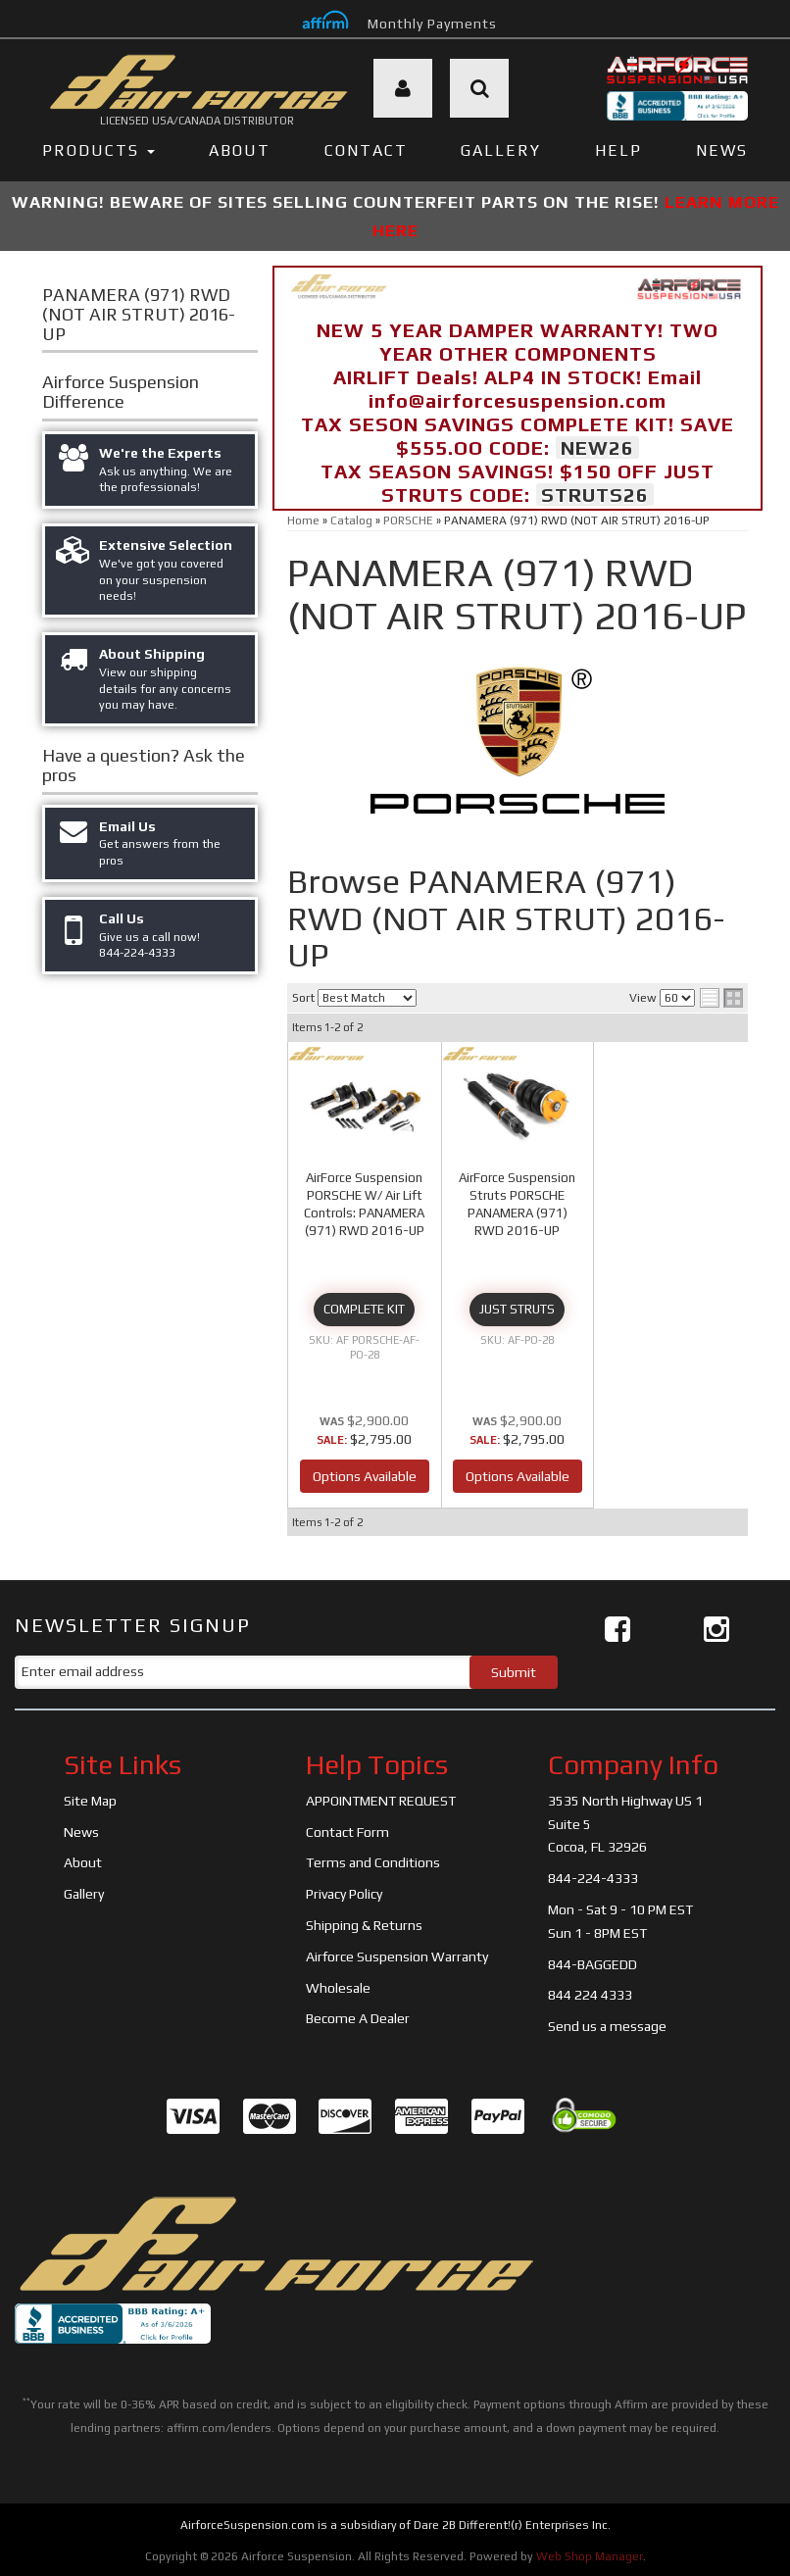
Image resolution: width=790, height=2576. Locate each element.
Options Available (365, 1476)
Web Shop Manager (589, 2556)
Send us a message (607, 2026)
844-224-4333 (593, 1878)
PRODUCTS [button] (98, 150)
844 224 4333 (590, 1995)
